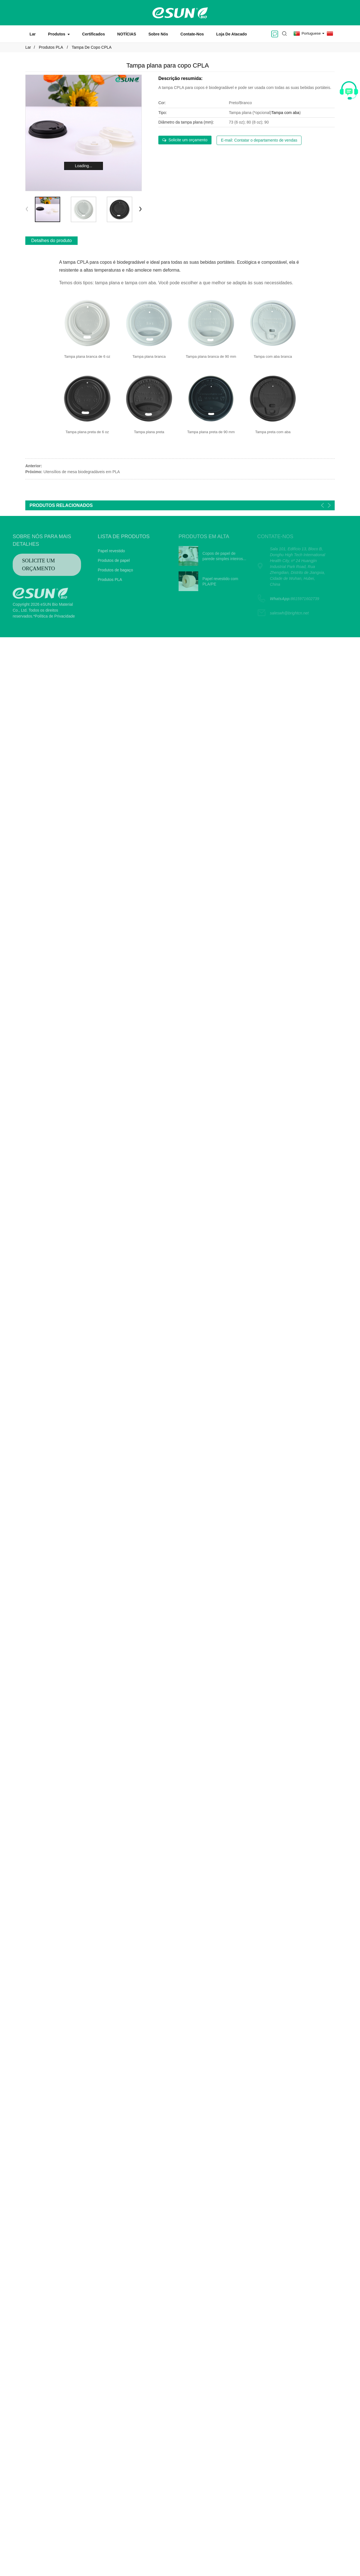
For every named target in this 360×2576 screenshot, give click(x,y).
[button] (140, 209)
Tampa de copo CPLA (92, 47)
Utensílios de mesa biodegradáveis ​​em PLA (82, 471)
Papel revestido (96, 551)
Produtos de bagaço (100, 570)
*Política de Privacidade (38, 616)
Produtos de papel (98, 560)
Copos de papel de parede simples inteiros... (209, 556)
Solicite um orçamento (188, 140)
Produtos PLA (51, 47)
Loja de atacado (231, 34)
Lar (33, 34)
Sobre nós (158, 34)
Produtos (59, 34)
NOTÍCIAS (126, 34)
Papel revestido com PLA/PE (205, 581)
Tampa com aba (285, 112)
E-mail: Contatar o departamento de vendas (259, 140)
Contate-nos (192, 34)
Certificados (93, 34)
